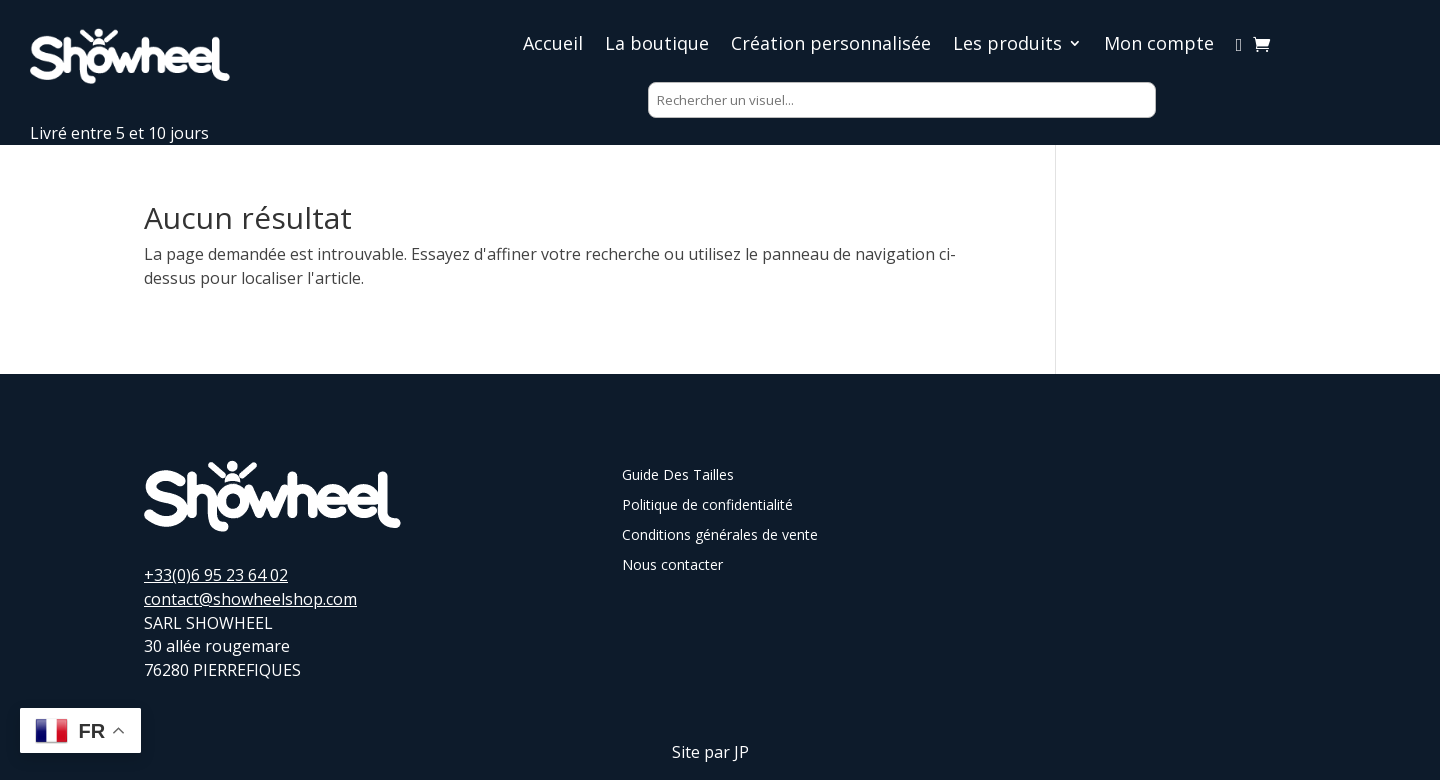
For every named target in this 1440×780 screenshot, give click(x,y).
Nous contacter (672, 566)
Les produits (1007, 45)
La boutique (657, 45)
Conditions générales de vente (720, 536)
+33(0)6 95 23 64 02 (216, 575)
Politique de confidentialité (707, 506)
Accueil (553, 45)
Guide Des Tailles (678, 476)
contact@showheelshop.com (250, 599)
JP (741, 752)
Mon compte (1159, 45)
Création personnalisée (831, 45)
